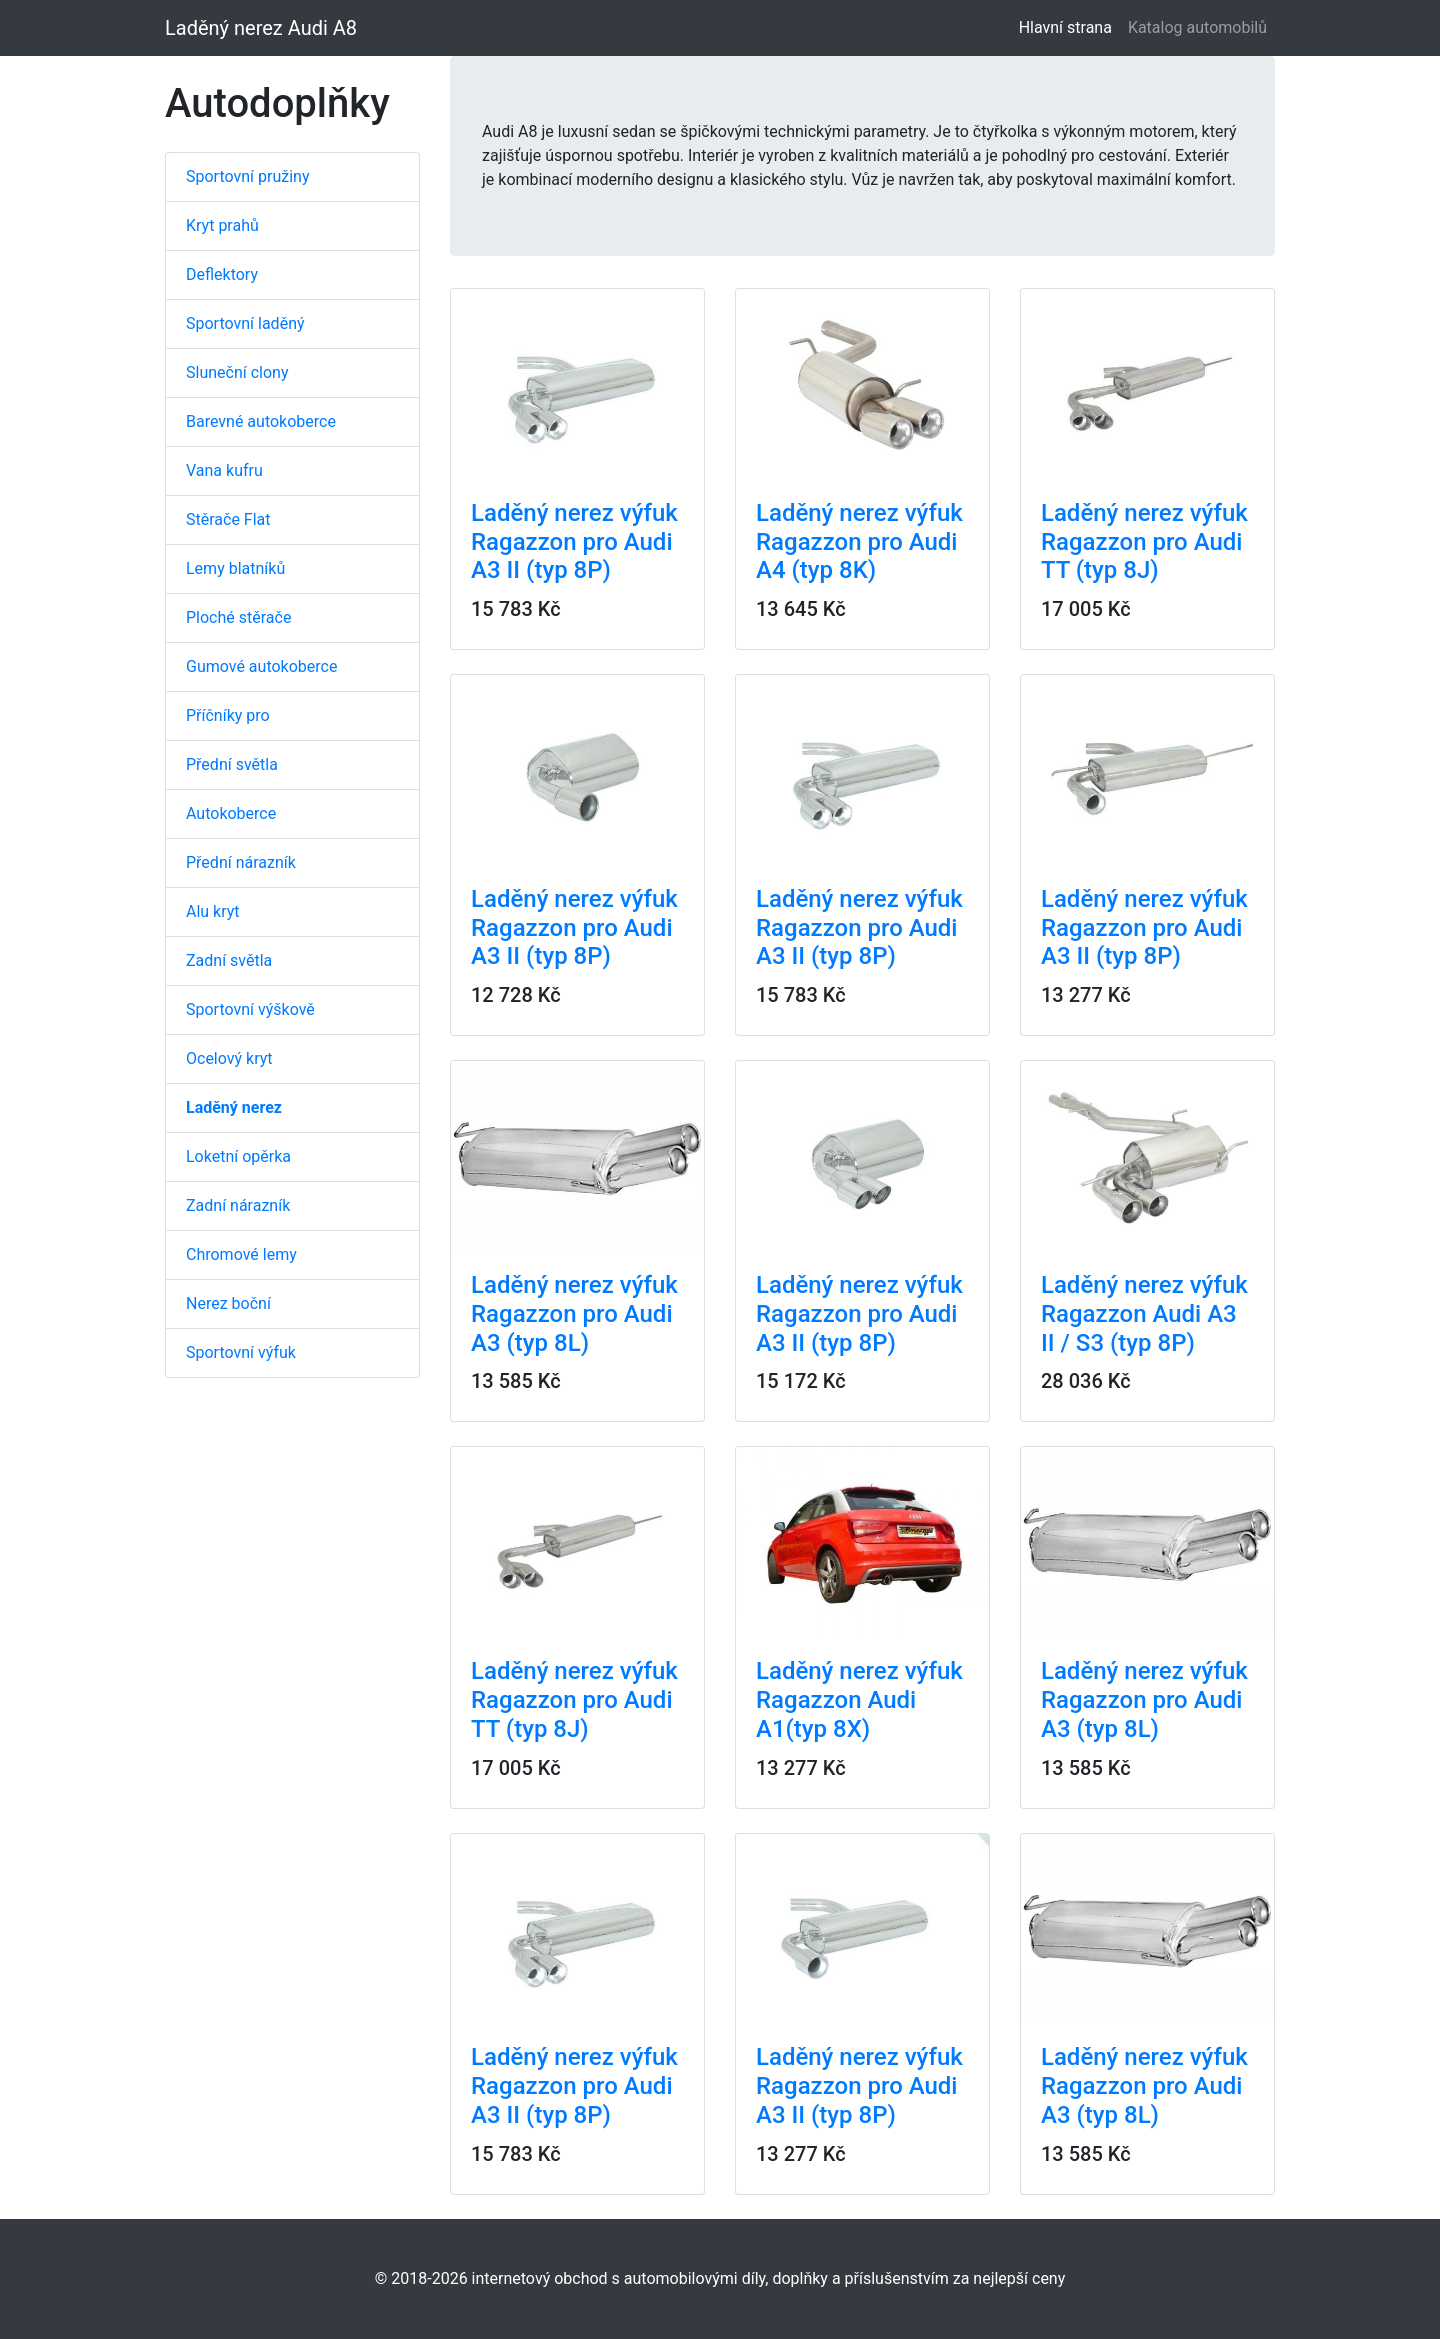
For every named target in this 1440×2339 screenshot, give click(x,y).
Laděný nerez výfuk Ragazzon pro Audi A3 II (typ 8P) (574, 542)
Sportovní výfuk (241, 1352)
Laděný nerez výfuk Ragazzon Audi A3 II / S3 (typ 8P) (1144, 1314)
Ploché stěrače (238, 617)
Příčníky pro (228, 715)
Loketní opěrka (238, 1156)
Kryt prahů (222, 225)
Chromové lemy (241, 1254)
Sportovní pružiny (247, 176)
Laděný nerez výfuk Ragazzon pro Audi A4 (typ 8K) (859, 542)
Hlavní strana (1069, 26)
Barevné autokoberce (261, 421)
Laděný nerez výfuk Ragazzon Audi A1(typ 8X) (859, 1700)
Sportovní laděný (245, 323)
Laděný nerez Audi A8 (261, 28)
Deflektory (222, 274)
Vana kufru (224, 470)
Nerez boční (228, 1303)
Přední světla (232, 764)
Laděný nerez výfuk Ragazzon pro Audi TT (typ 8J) (1144, 542)
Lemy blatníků (235, 568)
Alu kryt (213, 911)
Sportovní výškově (250, 1009)
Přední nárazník (241, 862)
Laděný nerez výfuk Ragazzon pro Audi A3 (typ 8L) (574, 1314)
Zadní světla (229, 960)
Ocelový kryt (229, 1058)
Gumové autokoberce (261, 666)
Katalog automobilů (1197, 27)
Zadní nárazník (238, 1205)
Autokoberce (231, 813)
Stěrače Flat (228, 519)
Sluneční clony (237, 372)
